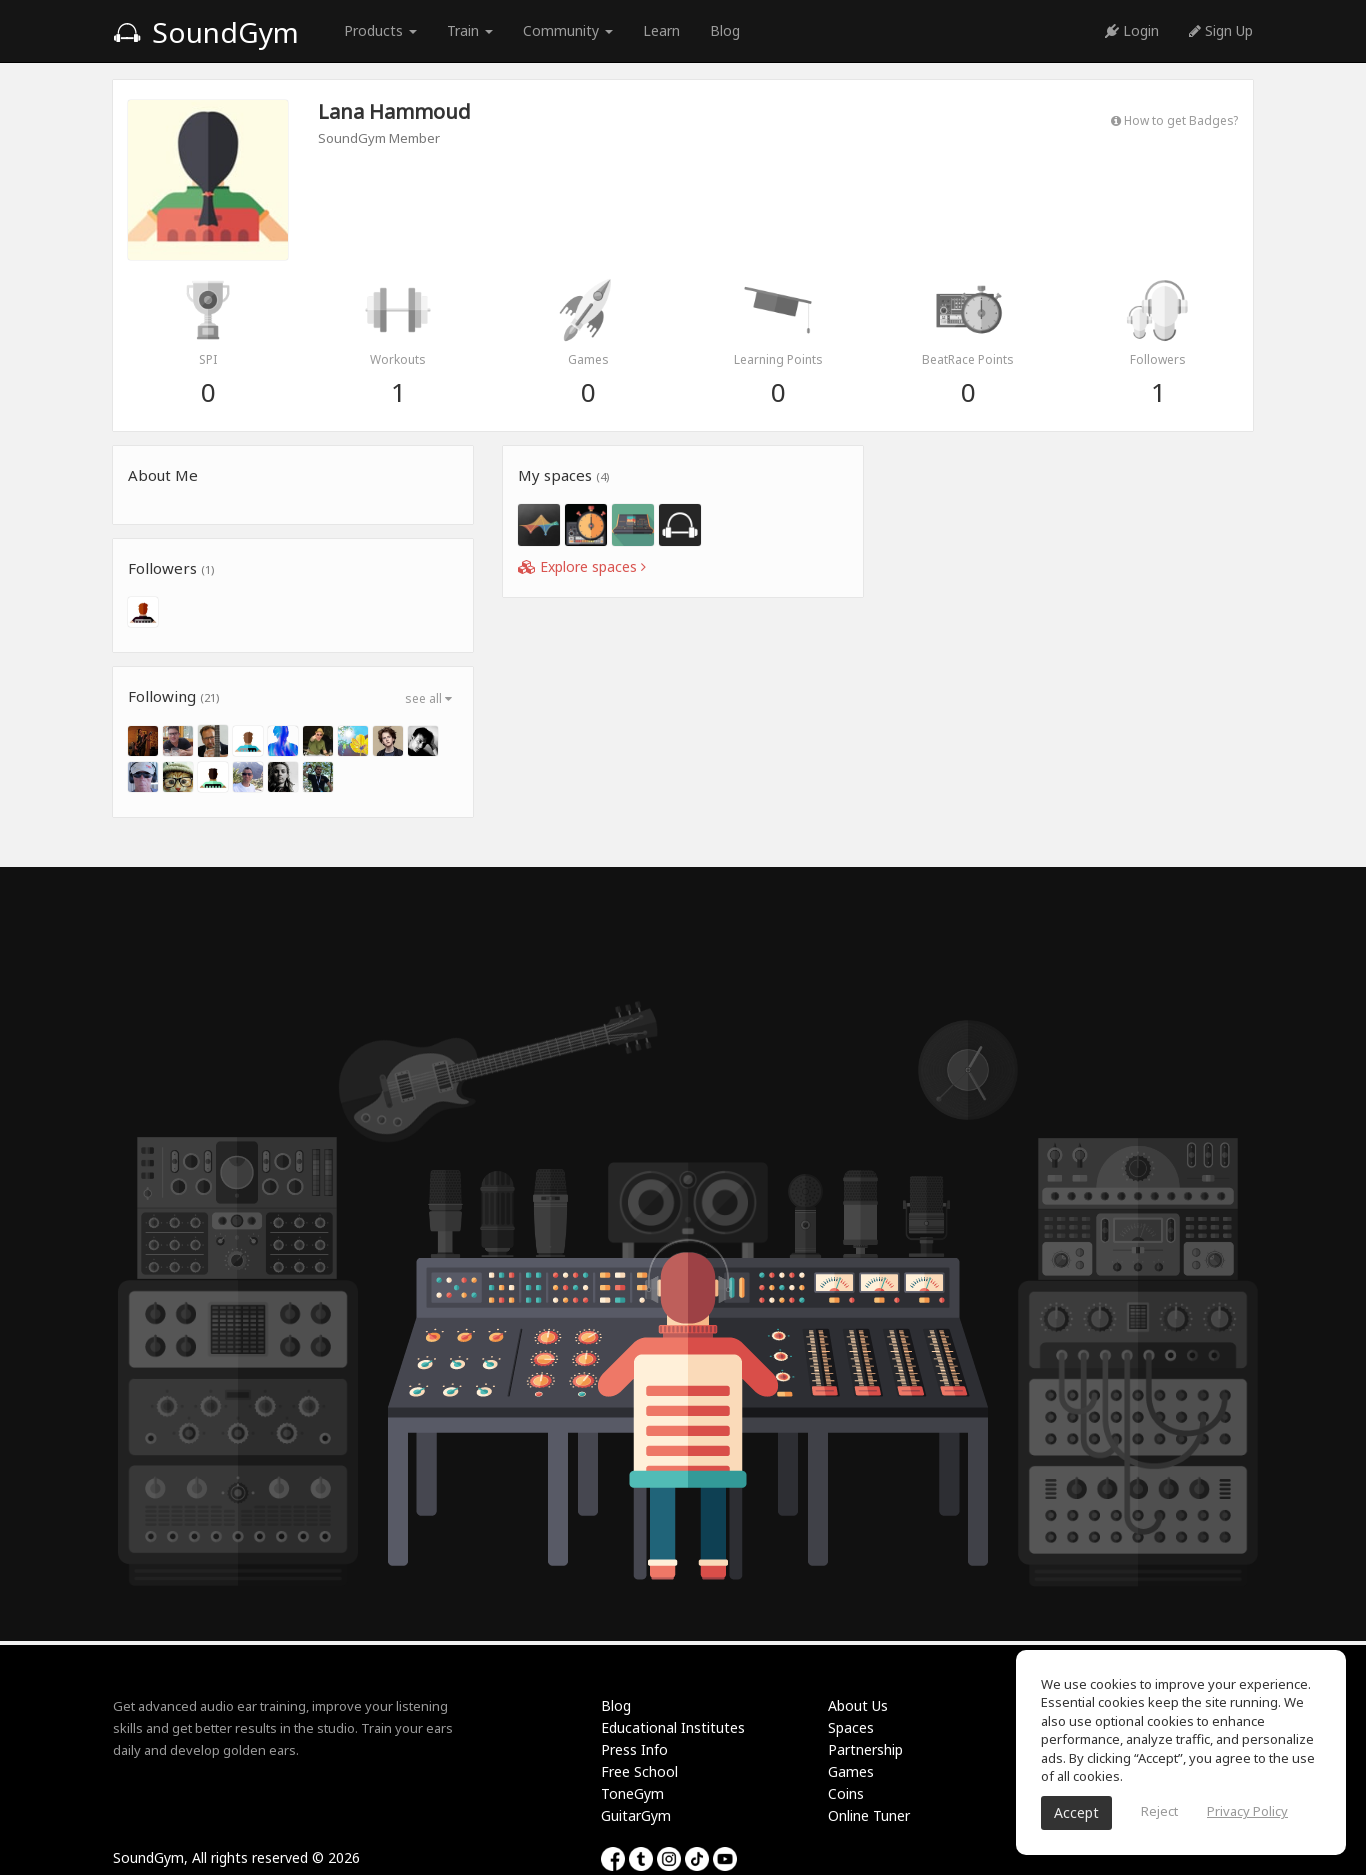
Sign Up (1221, 30)
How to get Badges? (1174, 120)
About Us (858, 1705)
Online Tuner (869, 1815)
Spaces (851, 1727)
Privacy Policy (1247, 1811)
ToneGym (632, 1793)
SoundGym (206, 32)
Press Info (634, 1749)
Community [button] (568, 30)
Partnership (865, 1749)
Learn (661, 30)
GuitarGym (636, 1815)
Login (1132, 30)
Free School (639, 1771)
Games (851, 1771)
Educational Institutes (673, 1727)
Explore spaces (582, 566)
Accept (1076, 1812)
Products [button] (380, 30)
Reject (1159, 1811)
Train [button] (470, 30)
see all (428, 698)
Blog (725, 30)
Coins (846, 1793)
